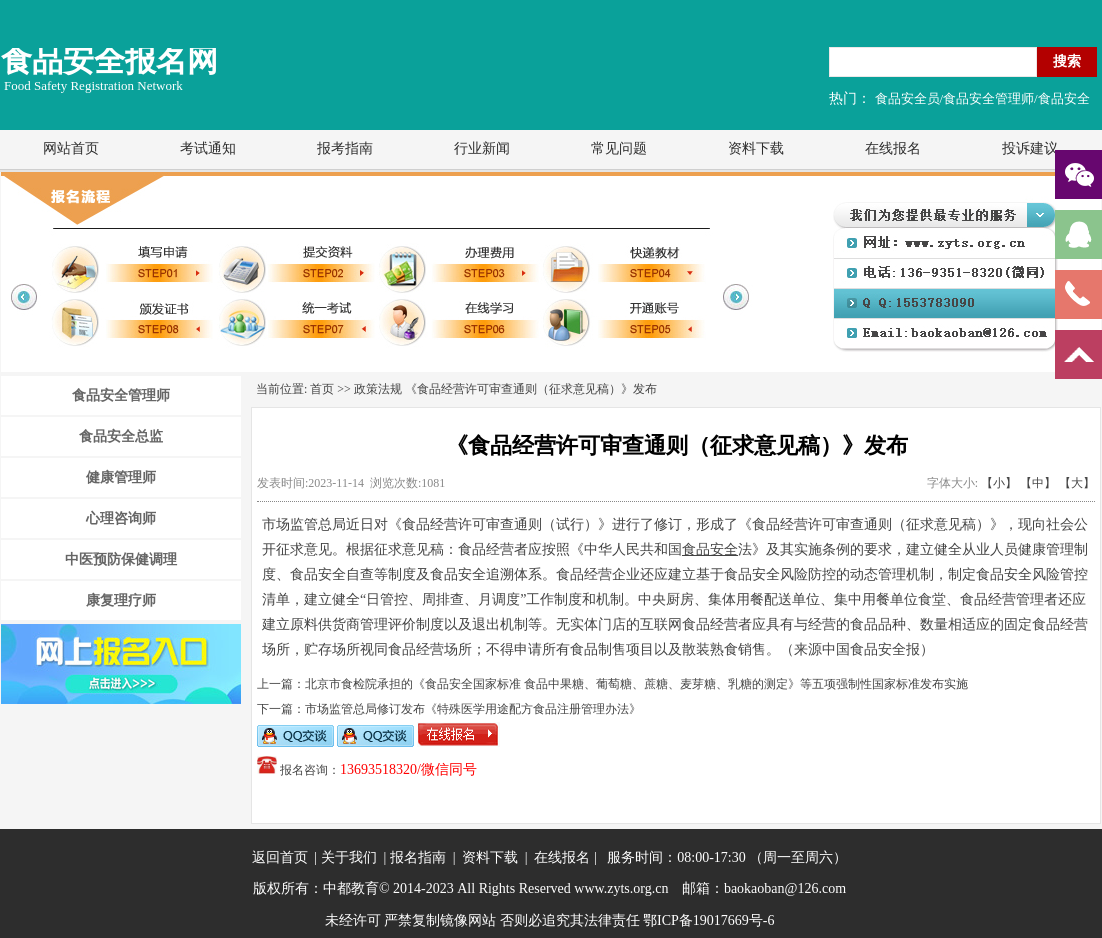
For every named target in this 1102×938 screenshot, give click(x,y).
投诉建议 (1030, 148)
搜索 (1067, 61)
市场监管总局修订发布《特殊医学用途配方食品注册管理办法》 (473, 709)
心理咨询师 (121, 518)
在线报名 (893, 148)
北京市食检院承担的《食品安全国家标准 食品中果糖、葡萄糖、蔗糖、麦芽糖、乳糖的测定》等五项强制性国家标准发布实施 (636, 684)
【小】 (999, 483)
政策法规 (378, 389)
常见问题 (619, 148)
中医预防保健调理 (121, 559)
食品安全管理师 (121, 395)
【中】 (1038, 483)
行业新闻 (482, 148)
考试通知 (208, 148)
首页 (322, 389)
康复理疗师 (121, 600)
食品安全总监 (121, 436)
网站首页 (71, 148)
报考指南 (345, 148)
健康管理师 (121, 477)
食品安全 (710, 549)
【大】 (1077, 483)
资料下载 (756, 148)
